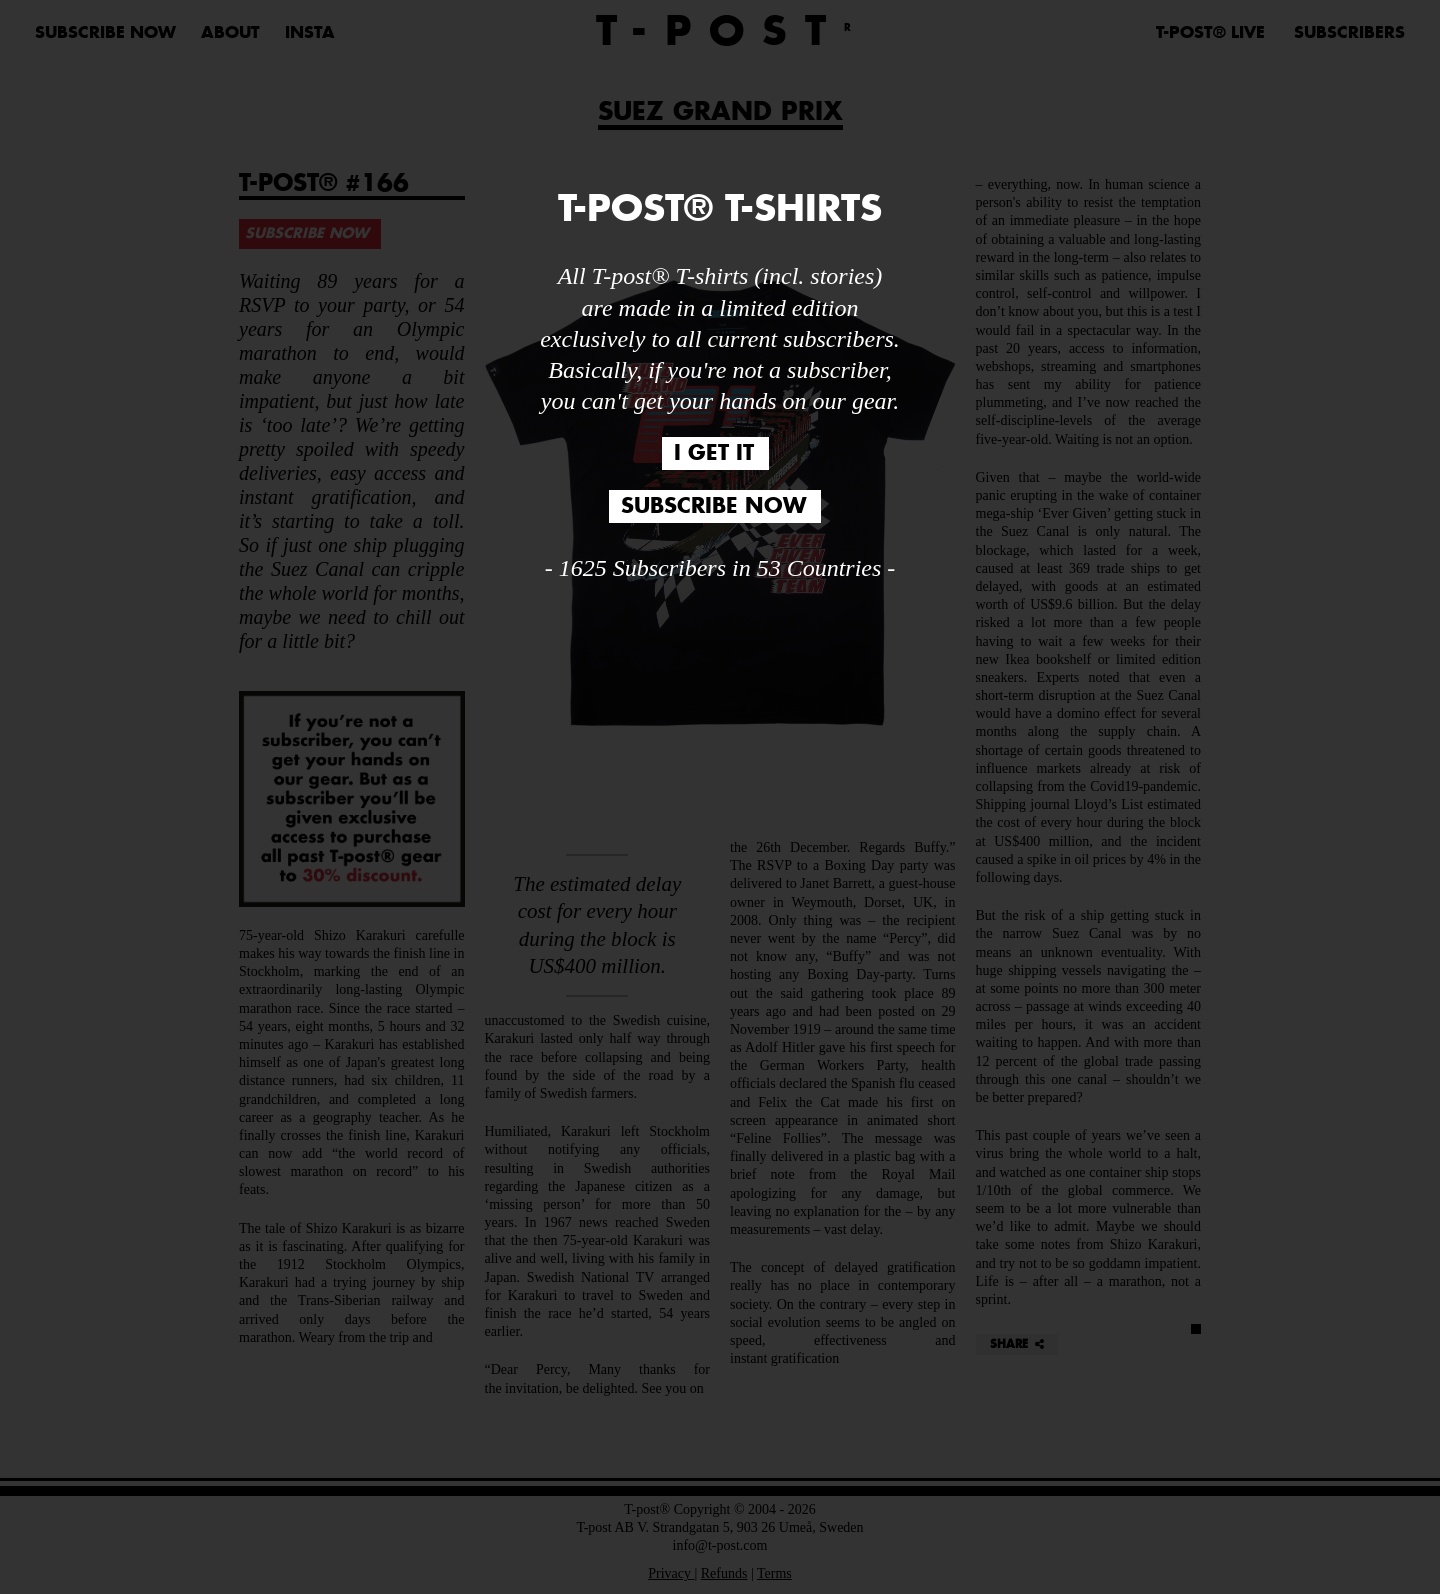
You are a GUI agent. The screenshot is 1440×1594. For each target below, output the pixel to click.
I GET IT (714, 453)
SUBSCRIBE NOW (713, 506)
